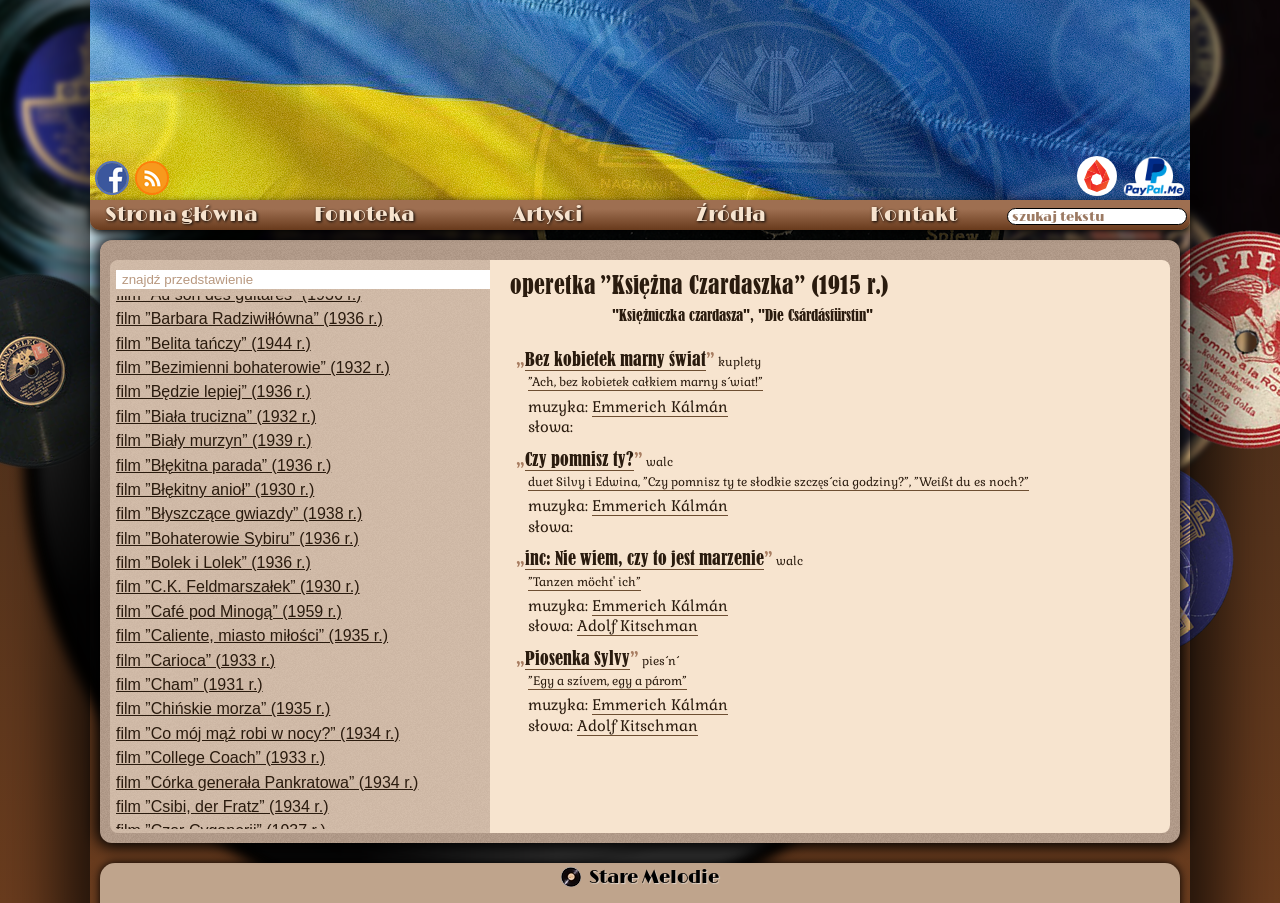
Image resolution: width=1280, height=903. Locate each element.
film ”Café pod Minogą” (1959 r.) (229, 611)
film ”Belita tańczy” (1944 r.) (213, 343)
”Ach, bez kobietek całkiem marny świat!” (645, 382)
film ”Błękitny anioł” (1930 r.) (215, 489)
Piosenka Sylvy (577, 658)
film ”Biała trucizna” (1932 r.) (216, 416)
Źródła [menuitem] (731, 215)
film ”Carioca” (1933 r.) (195, 660)
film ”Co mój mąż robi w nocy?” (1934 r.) (258, 733)
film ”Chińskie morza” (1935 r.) (223, 708)
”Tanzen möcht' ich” (584, 582)
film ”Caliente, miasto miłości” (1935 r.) (252, 635)
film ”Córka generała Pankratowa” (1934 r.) (267, 782)
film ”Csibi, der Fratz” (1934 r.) (222, 806)
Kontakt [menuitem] (913, 215)
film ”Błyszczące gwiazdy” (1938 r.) (239, 513)
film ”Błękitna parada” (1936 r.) (223, 465)
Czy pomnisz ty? (579, 459)
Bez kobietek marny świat (615, 359)
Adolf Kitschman (637, 625)
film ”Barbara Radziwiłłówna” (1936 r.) (249, 318)
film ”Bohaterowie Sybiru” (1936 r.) (237, 538)
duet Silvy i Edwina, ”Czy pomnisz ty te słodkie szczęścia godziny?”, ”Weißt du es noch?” (778, 482)
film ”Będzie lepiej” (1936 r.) (213, 391)
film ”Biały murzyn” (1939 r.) (214, 440)
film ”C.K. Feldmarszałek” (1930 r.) (238, 586)
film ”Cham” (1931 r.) (189, 684)
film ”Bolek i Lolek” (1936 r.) (213, 562)
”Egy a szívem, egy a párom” (607, 681)
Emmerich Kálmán (660, 406)
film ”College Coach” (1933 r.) (220, 757)
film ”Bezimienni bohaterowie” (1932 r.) (253, 367)
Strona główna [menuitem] (181, 215)
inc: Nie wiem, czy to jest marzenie (644, 558)
